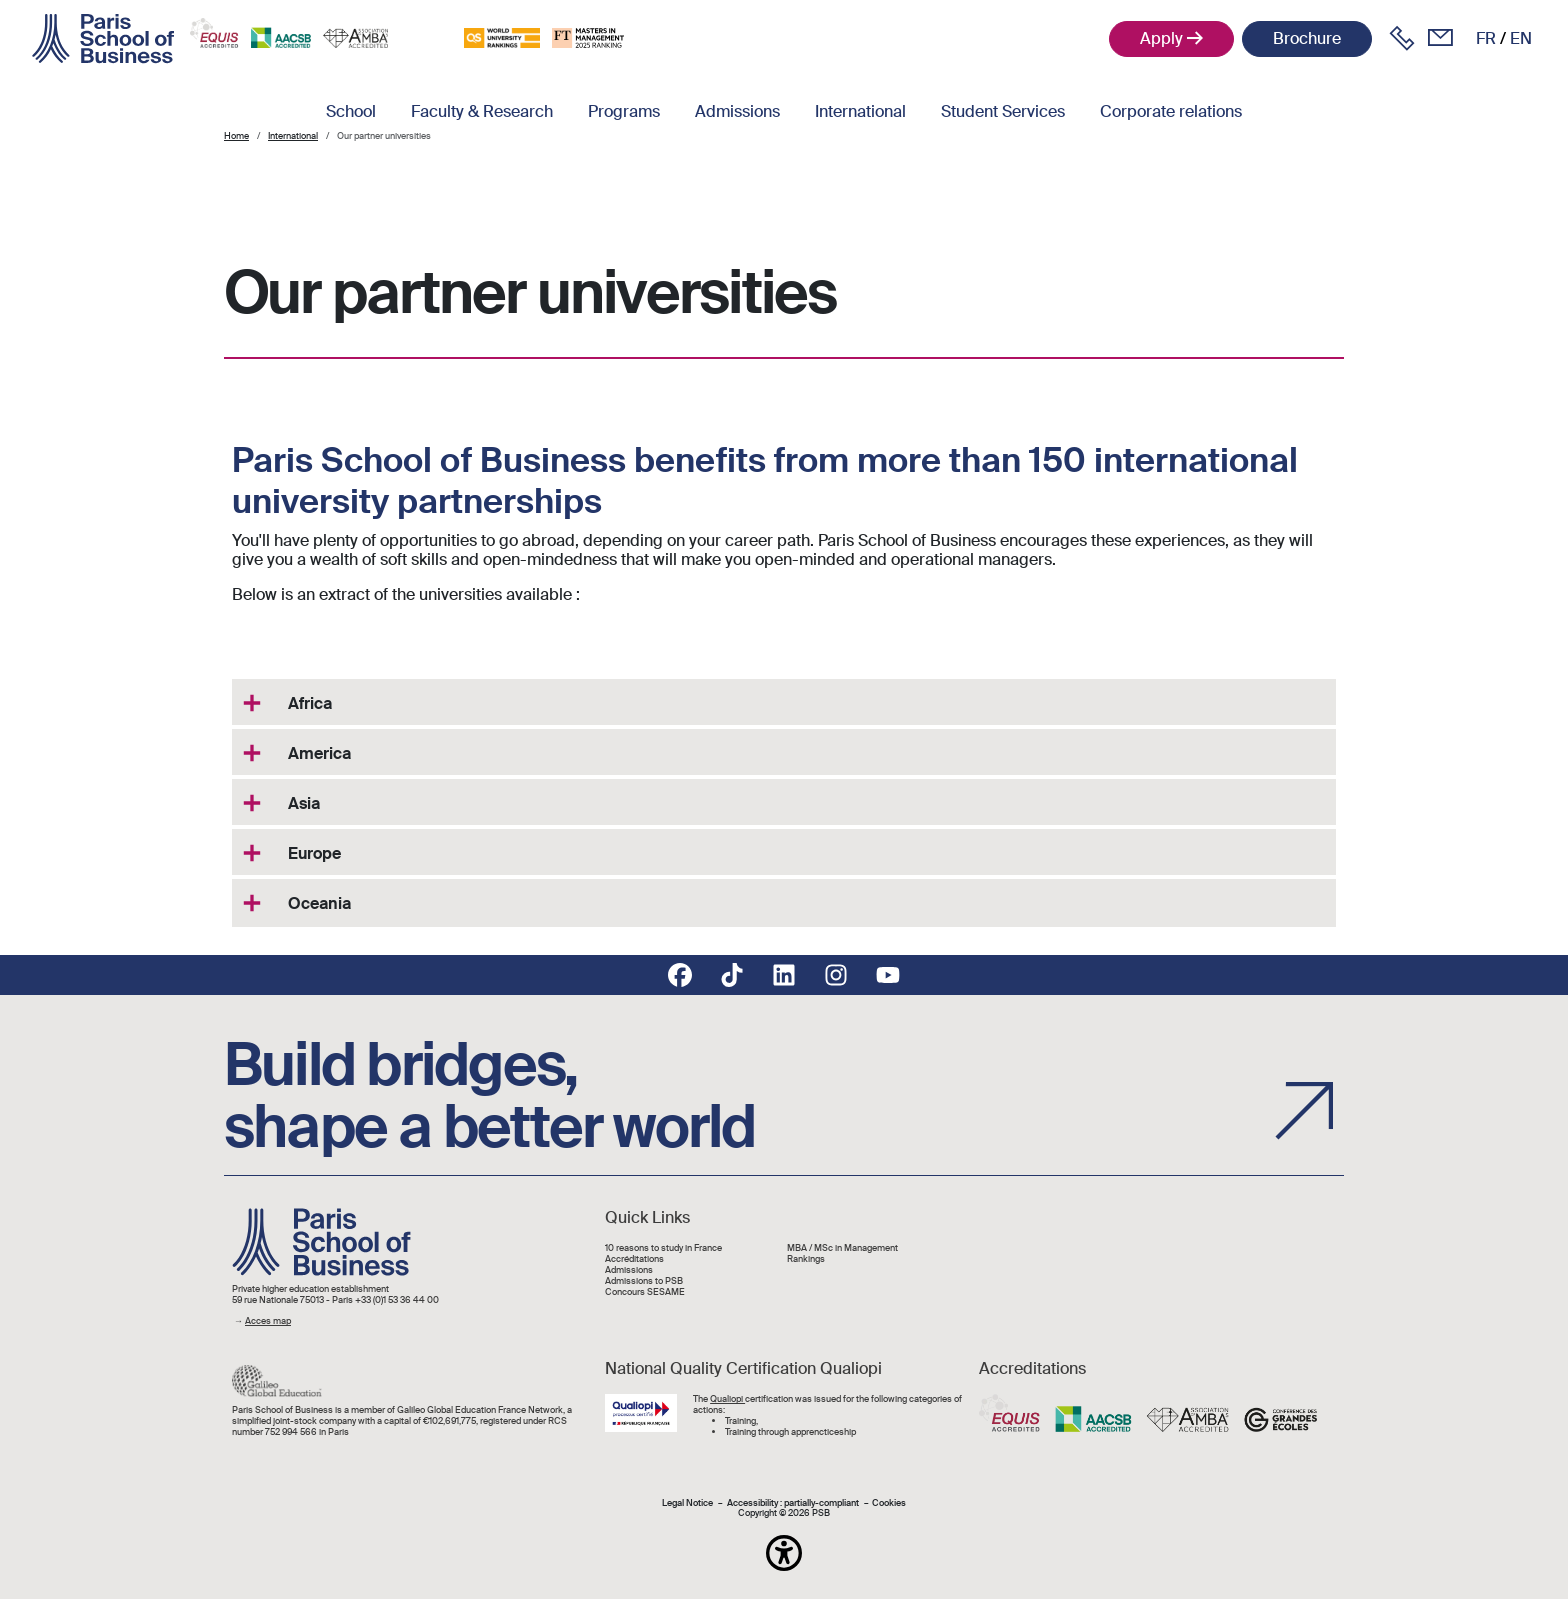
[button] (784, 1553)
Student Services (1003, 111)
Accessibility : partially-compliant (793, 1503)
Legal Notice (687, 1503)
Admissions (737, 111)
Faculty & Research (482, 111)
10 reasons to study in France (663, 1248)
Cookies (889, 1503)
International (860, 111)
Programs (624, 111)
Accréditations (634, 1259)
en (1521, 38)
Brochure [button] (1307, 38)
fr (1486, 38)
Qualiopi (727, 1399)
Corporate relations (1171, 111)
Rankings (806, 1259)
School (351, 111)
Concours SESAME (645, 1292)
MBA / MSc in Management (842, 1248)
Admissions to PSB (644, 1281)
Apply (1161, 38)
